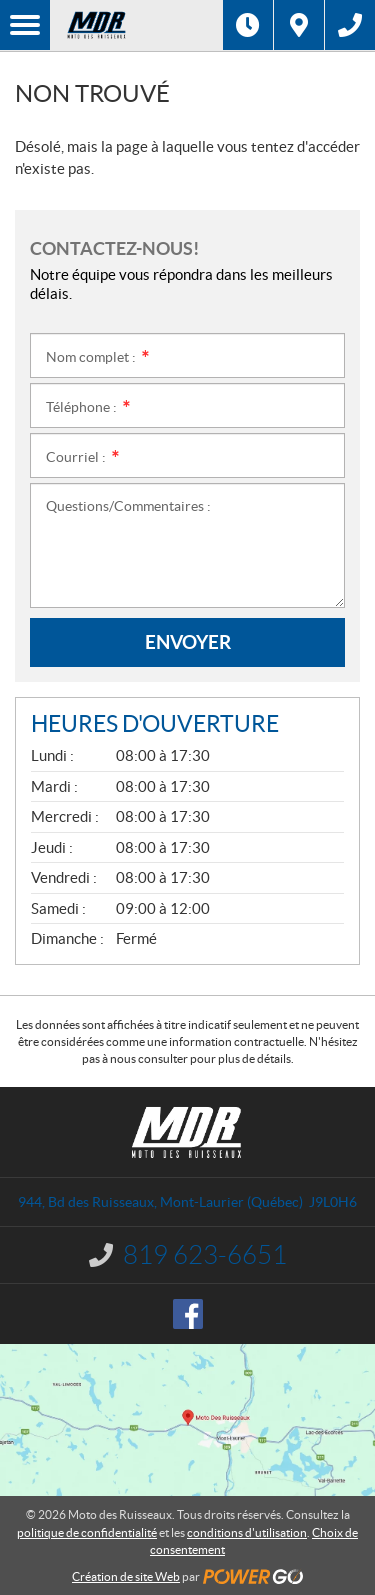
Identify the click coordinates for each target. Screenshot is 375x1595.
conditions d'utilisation (247, 1532)
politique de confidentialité (87, 1532)
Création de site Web (126, 1576)
